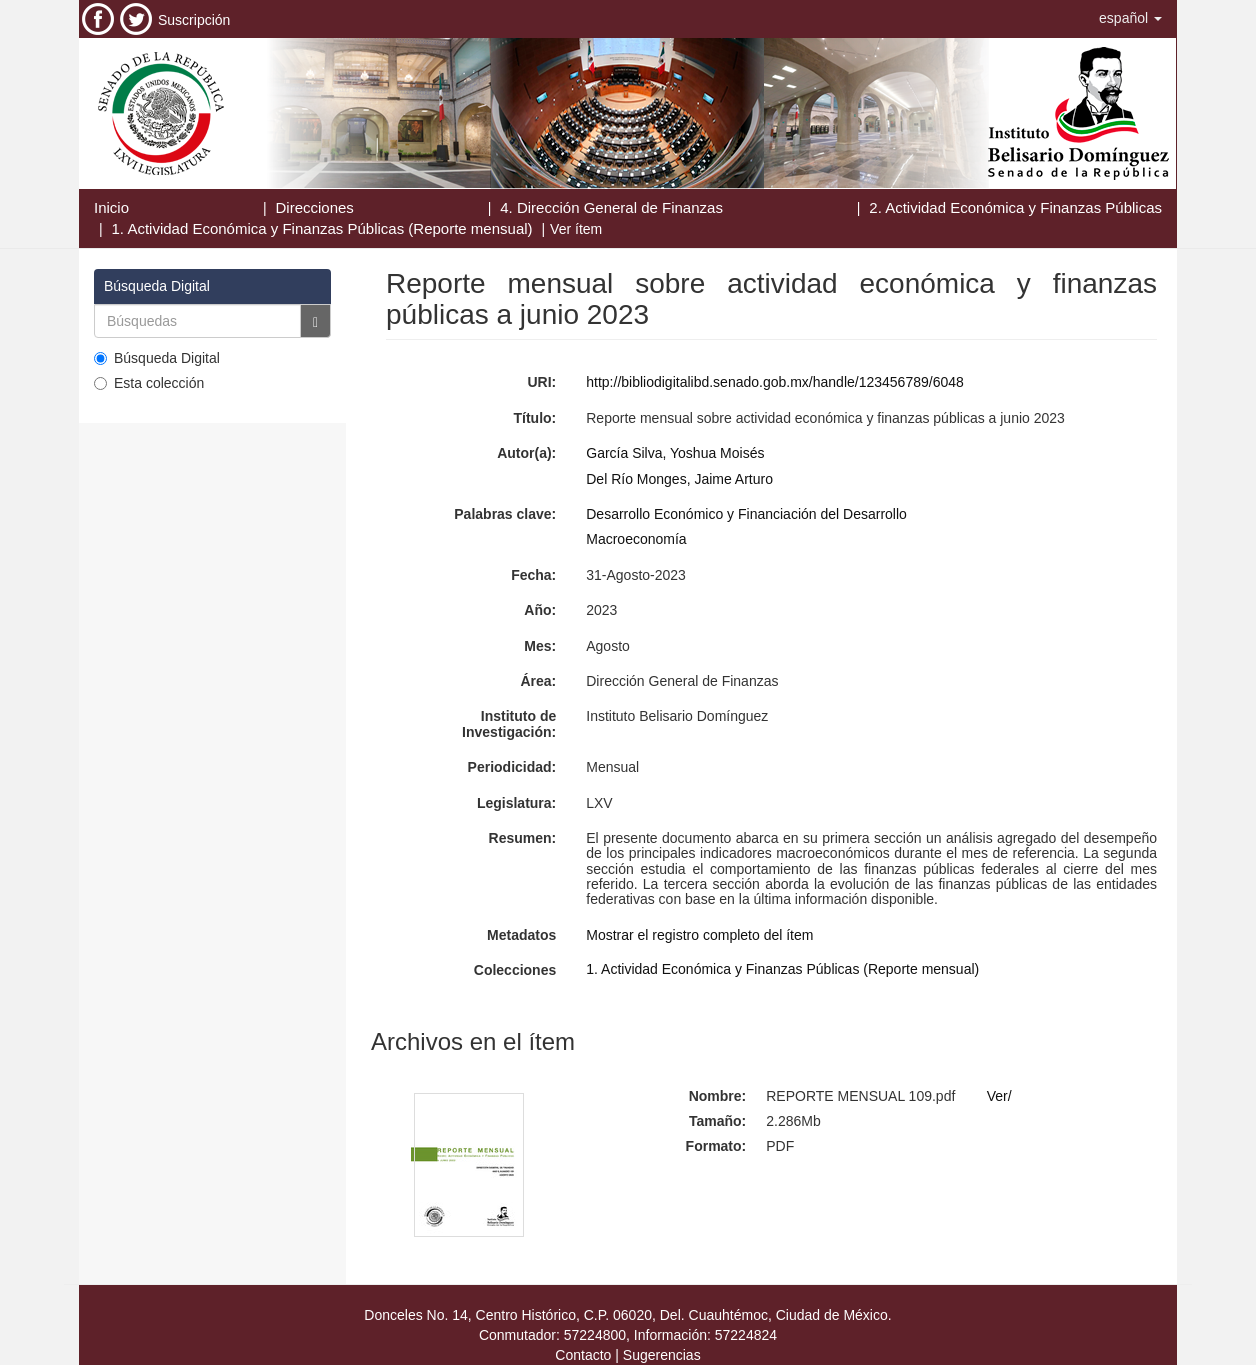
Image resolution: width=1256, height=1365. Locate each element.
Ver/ (999, 1096)
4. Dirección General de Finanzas (611, 207)
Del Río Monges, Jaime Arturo (679, 479)
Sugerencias (662, 1355)
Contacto (583, 1355)
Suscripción (194, 20)
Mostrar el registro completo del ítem (699, 935)
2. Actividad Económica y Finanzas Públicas (1015, 207)
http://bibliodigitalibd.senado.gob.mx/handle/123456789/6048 (775, 382)
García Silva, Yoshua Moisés (675, 453)
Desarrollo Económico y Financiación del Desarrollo (746, 514)
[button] (1130, 18)
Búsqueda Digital (157, 358)
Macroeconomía (636, 539)
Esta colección (149, 383)
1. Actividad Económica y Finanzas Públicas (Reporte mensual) (322, 228)
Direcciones (314, 207)
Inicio (111, 207)
